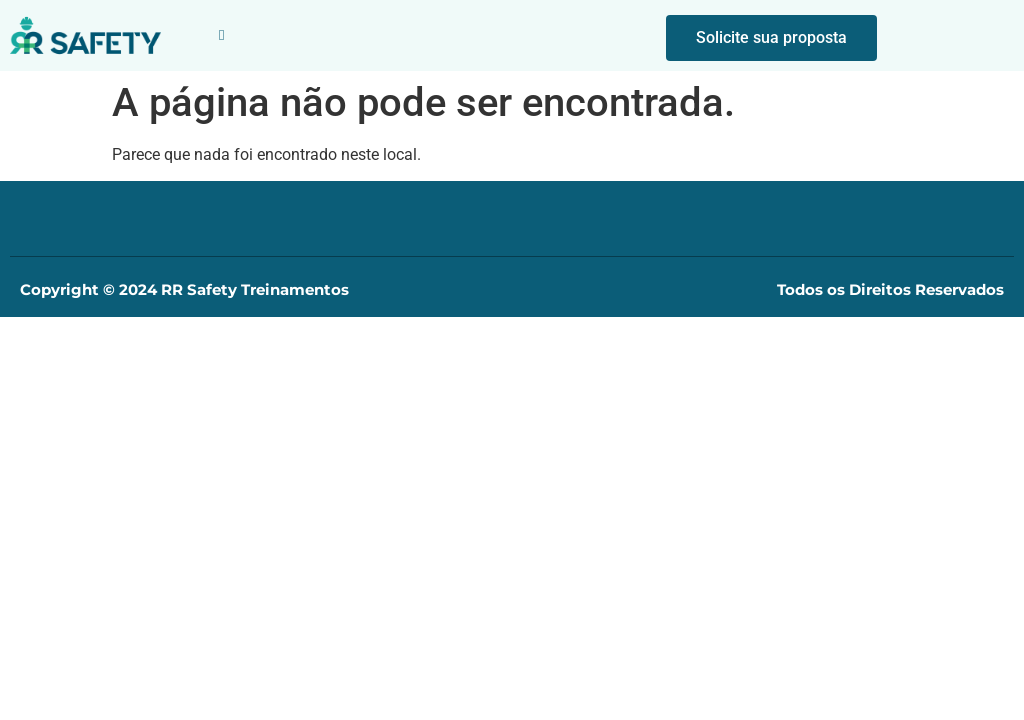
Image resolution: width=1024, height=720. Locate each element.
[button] (221, 35)
